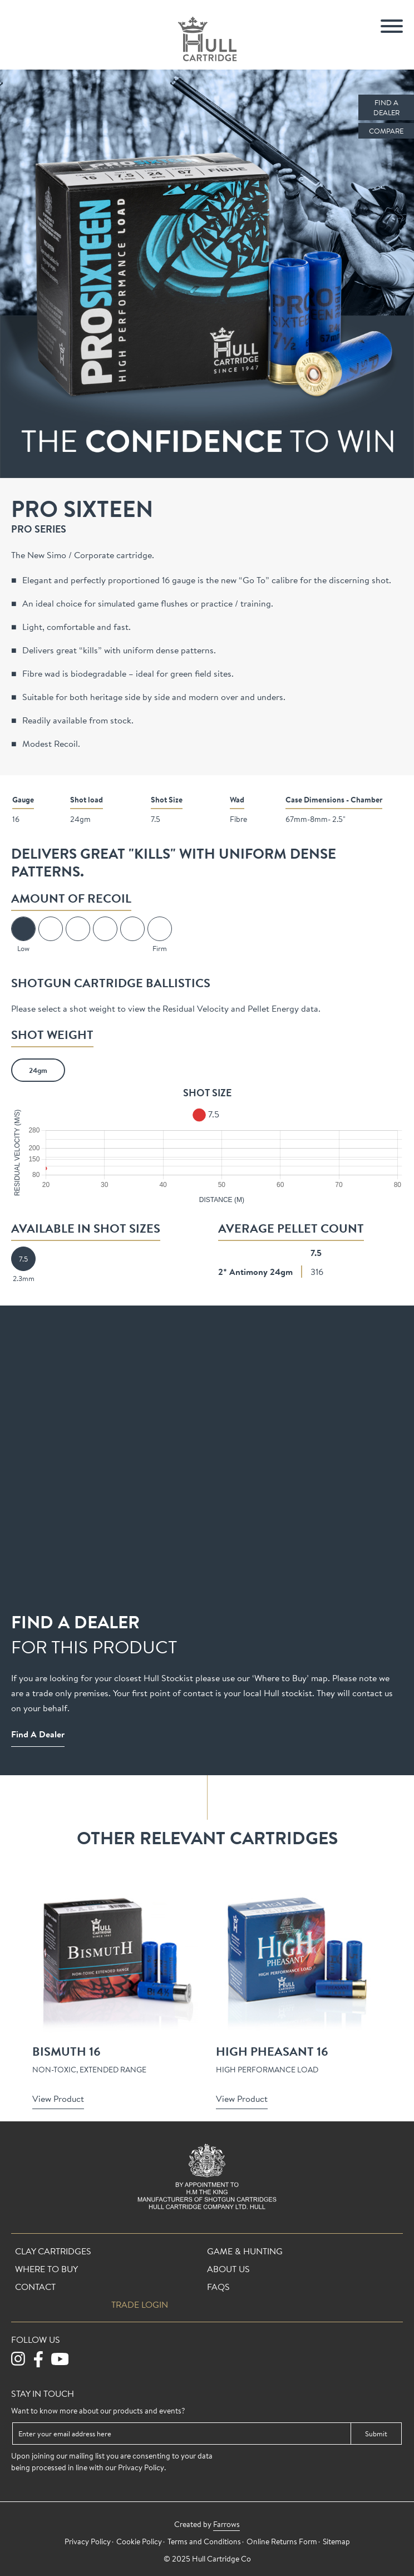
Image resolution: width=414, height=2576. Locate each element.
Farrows (226, 2524)
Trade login (139, 2304)
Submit (376, 2434)
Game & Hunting (245, 2251)
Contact (35, 2287)
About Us (228, 2269)
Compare (386, 131)
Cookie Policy (139, 2541)
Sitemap (336, 2541)
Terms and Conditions (204, 2541)
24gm (38, 1070)
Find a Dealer (386, 107)
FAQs (218, 2287)
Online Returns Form (282, 2541)
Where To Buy (46, 2269)
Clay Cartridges (53, 2251)
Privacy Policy (141, 2467)
